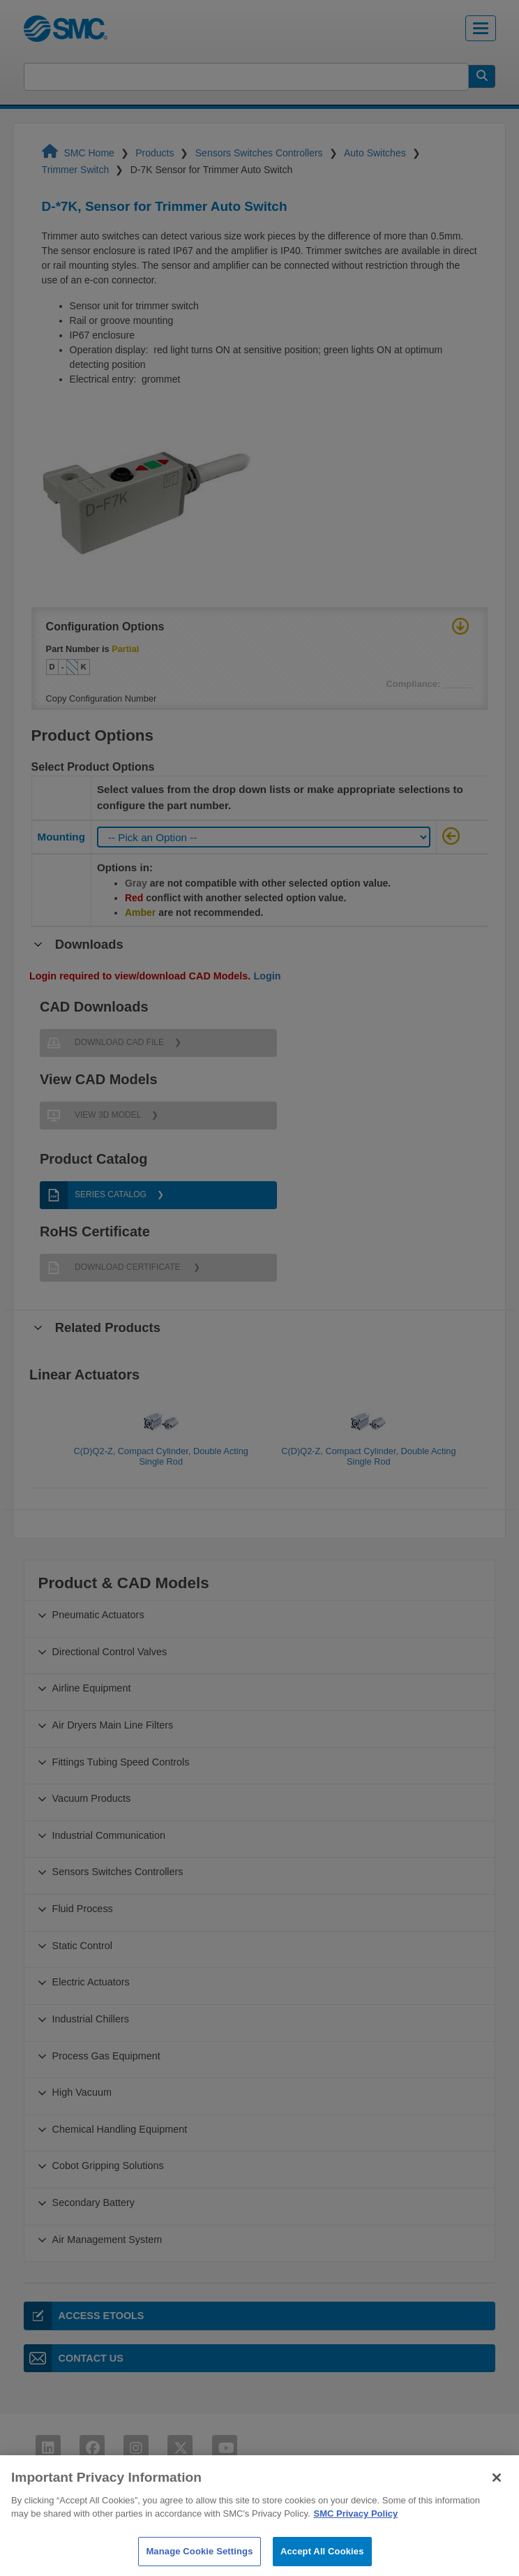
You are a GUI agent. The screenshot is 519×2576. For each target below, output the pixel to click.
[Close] (496, 2491)
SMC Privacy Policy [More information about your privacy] (356, 2527)
